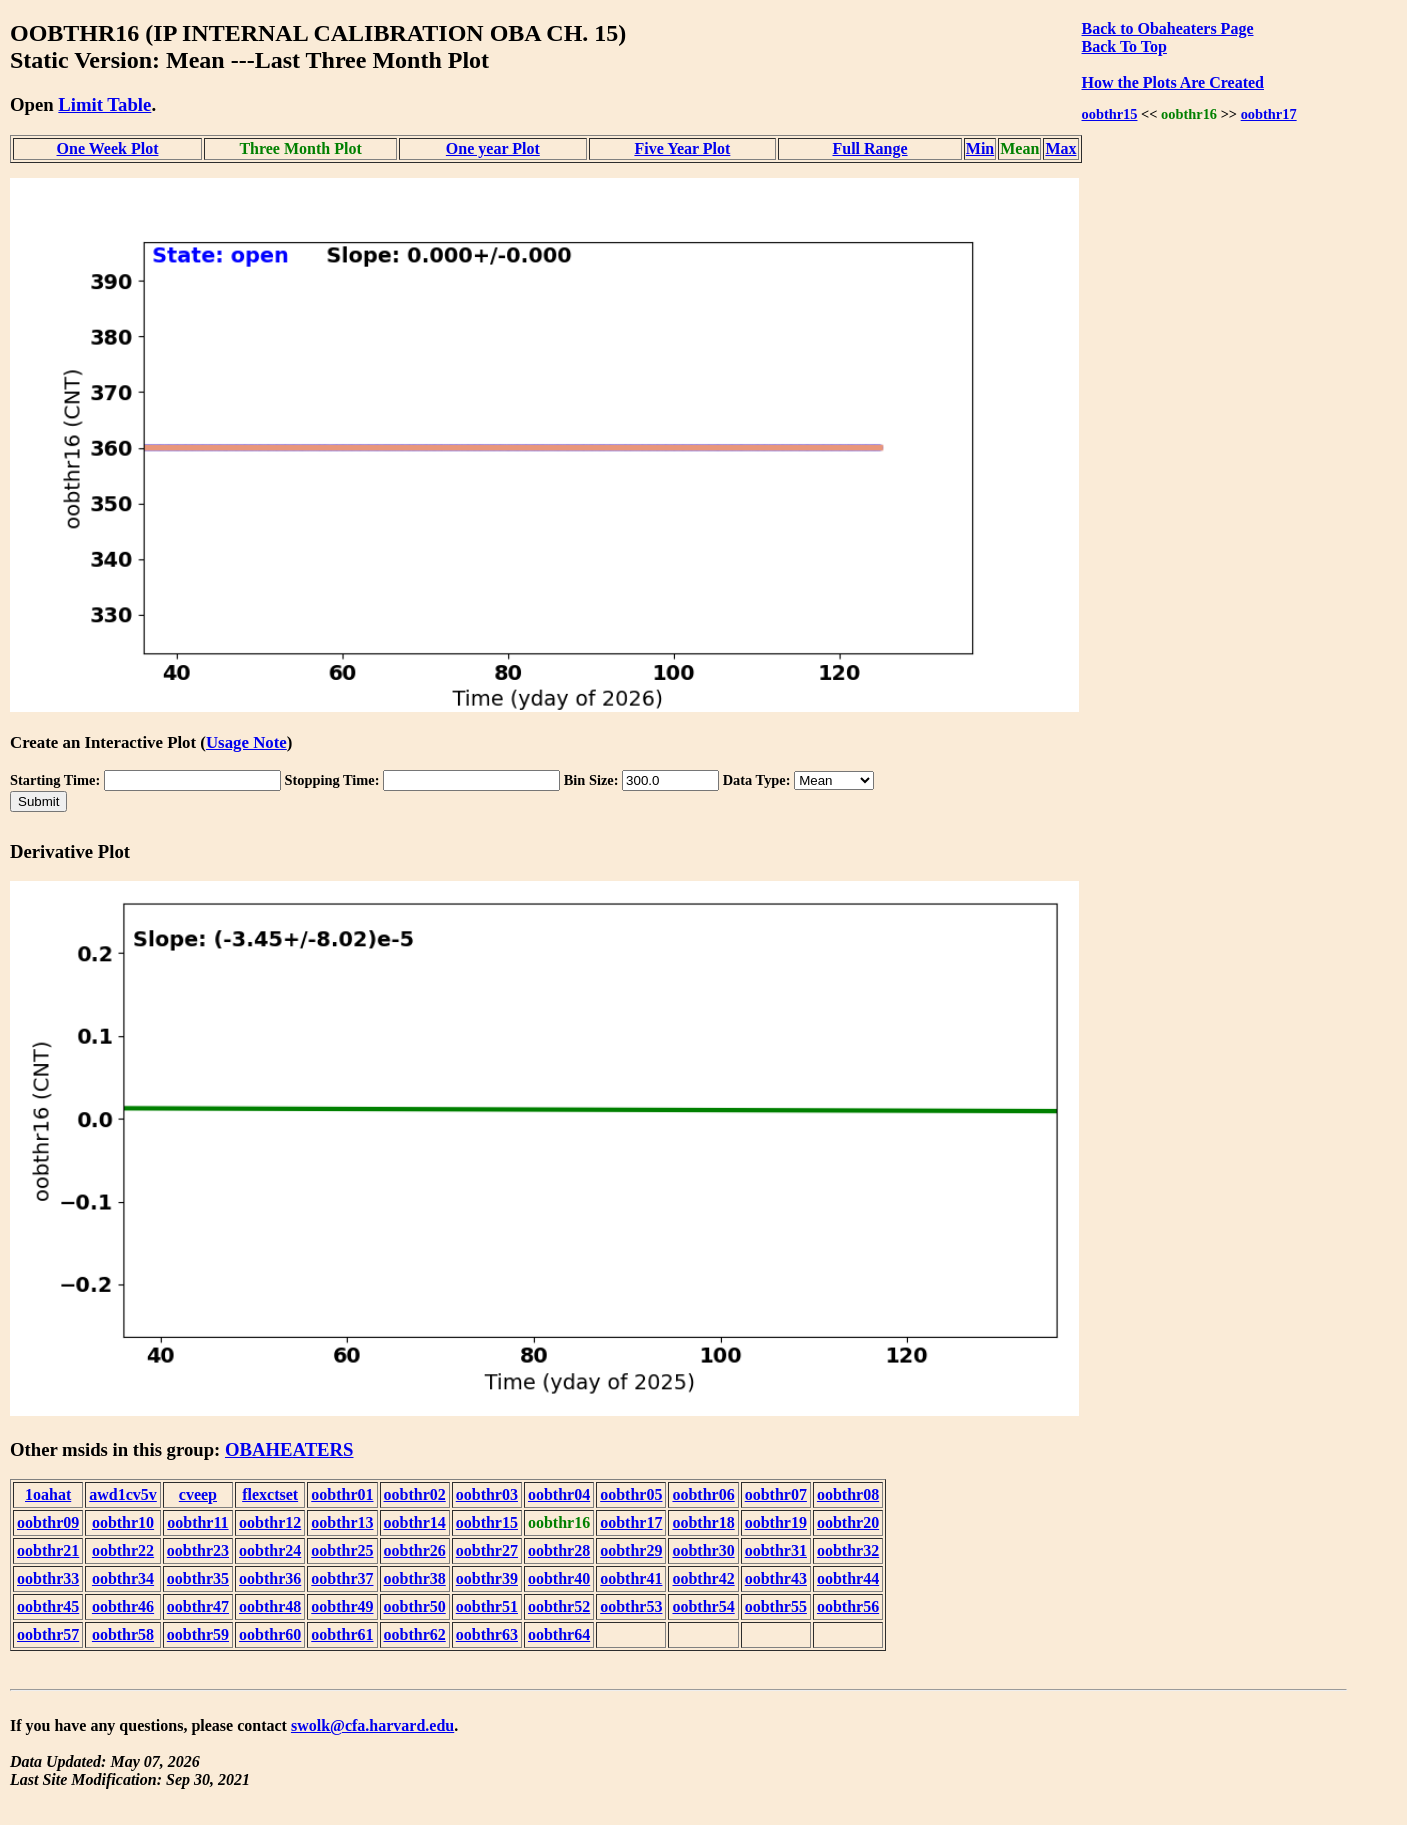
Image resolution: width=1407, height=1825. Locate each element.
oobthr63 (487, 1634)
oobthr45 (48, 1606)
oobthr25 (342, 1550)
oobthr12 (270, 1522)
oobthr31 (776, 1550)
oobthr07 (776, 1494)
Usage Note (246, 742)
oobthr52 (559, 1606)
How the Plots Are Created (1173, 82)
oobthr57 (48, 1634)
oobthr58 (123, 1634)
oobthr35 (198, 1578)
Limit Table (104, 104)
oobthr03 (487, 1494)
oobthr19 (776, 1522)
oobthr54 (703, 1606)
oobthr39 (487, 1578)
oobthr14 (415, 1522)
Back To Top (1124, 46)
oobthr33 (48, 1578)
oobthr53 (631, 1606)
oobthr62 (415, 1634)
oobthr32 (848, 1550)
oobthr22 (123, 1550)
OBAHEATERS (289, 1449)
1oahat (48, 1494)
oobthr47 (198, 1606)
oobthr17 (1269, 114)
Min (980, 148)
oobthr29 (631, 1550)
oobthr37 (342, 1578)
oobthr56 (848, 1606)
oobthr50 (415, 1606)
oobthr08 (848, 1494)
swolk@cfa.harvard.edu (372, 1725)
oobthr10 (123, 1522)
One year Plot (493, 148)
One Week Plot (108, 148)
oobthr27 (487, 1550)
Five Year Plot (682, 148)
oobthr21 (48, 1550)
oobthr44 (848, 1578)
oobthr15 (1110, 114)
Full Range (869, 148)
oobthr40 (559, 1578)
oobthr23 (198, 1550)
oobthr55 (776, 1606)
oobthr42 (703, 1578)
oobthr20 (848, 1522)
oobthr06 (703, 1494)
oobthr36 (270, 1578)
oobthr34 (123, 1578)
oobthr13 (342, 1522)
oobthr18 (703, 1522)
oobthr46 (123, 1606)
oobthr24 (270, 1550)
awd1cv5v (123, 1494)
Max (1060, 148)
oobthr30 (703, 1550)
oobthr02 (415, 1494)
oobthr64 (559, 1634)
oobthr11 (197, 1522)
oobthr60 (270, 1634)
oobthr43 (776, 1578)
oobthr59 (198, 1634)
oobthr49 (342, 1606)
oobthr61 (342, 1634)
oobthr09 (48, 1522)
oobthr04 (559, 1494)
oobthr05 (631, 1494)
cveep (198, 1494)
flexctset (270, 1494)
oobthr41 (631, 1578)
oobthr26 (415, 1550)
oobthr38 (415, 1578)
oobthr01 (342, 1494)
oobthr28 (559, 1550)
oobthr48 (270, 1606)
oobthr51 (487, 1606)
